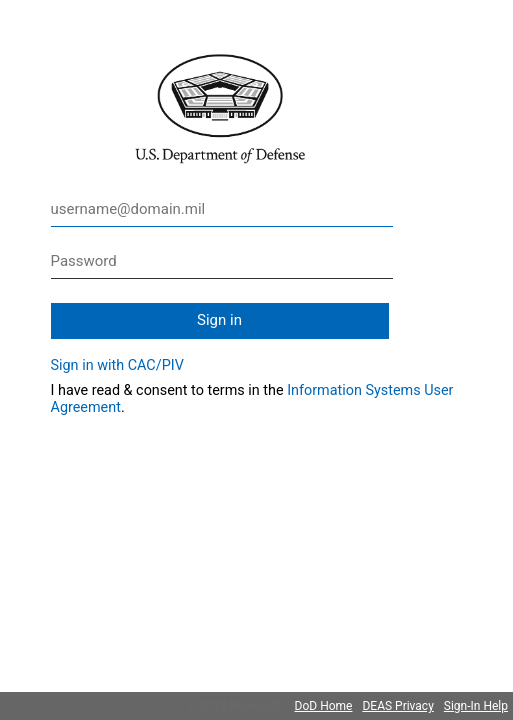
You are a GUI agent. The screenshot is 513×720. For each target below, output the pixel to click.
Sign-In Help (476, 706)
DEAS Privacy (397, 706)
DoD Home (324, 706)
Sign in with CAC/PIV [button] (117, 365)
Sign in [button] (219, 320)
